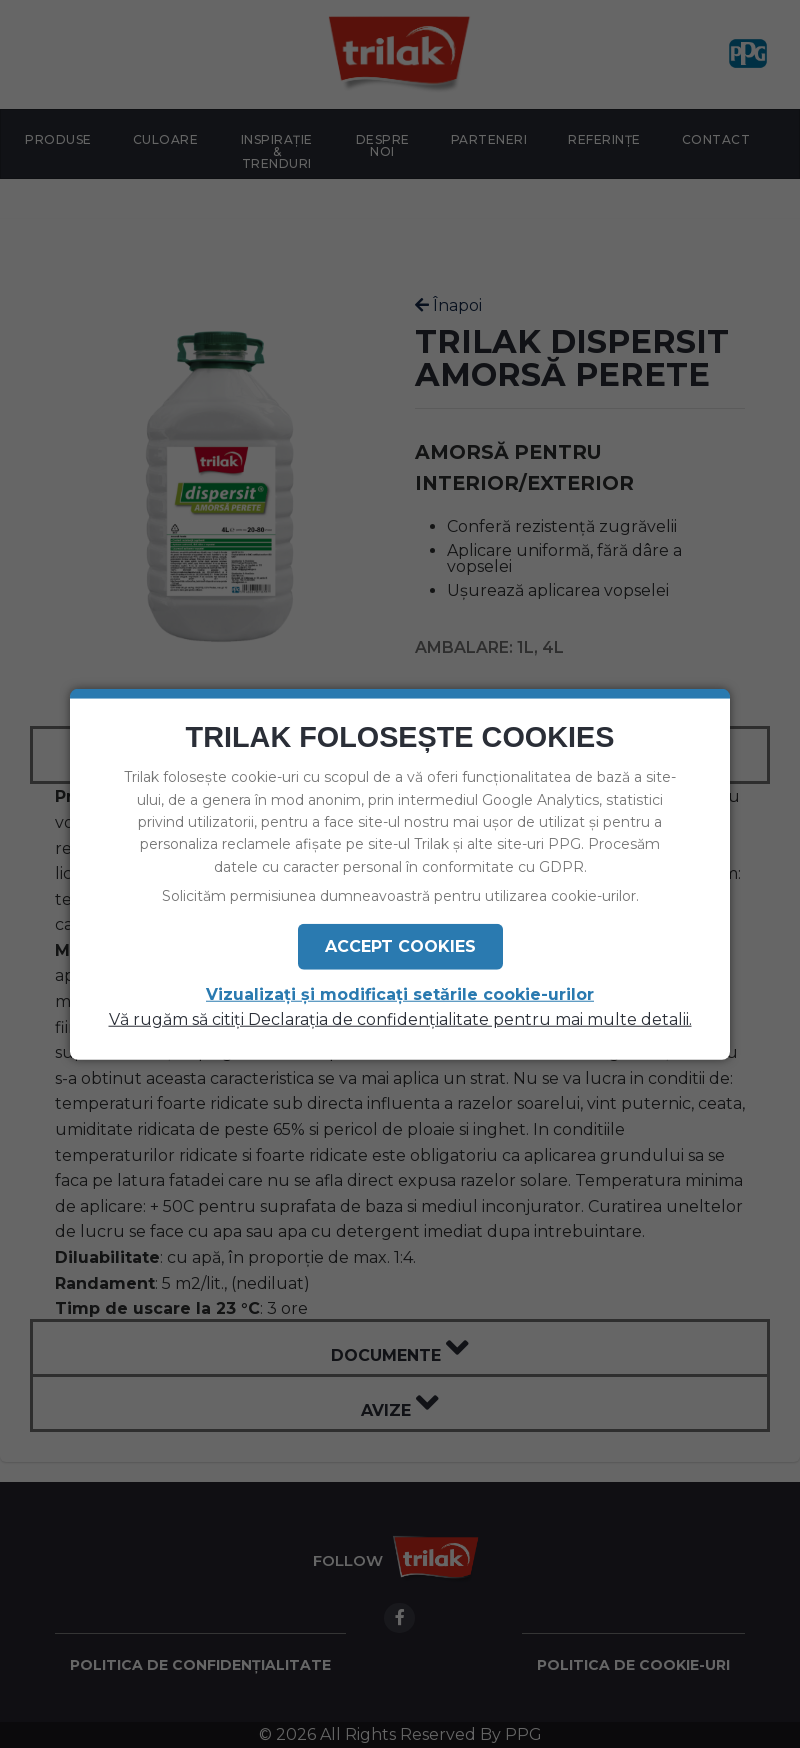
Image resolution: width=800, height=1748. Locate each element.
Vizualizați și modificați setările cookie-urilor (400, 994)
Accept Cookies (400, 945)
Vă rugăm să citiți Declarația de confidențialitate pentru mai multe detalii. (400, 1019)
